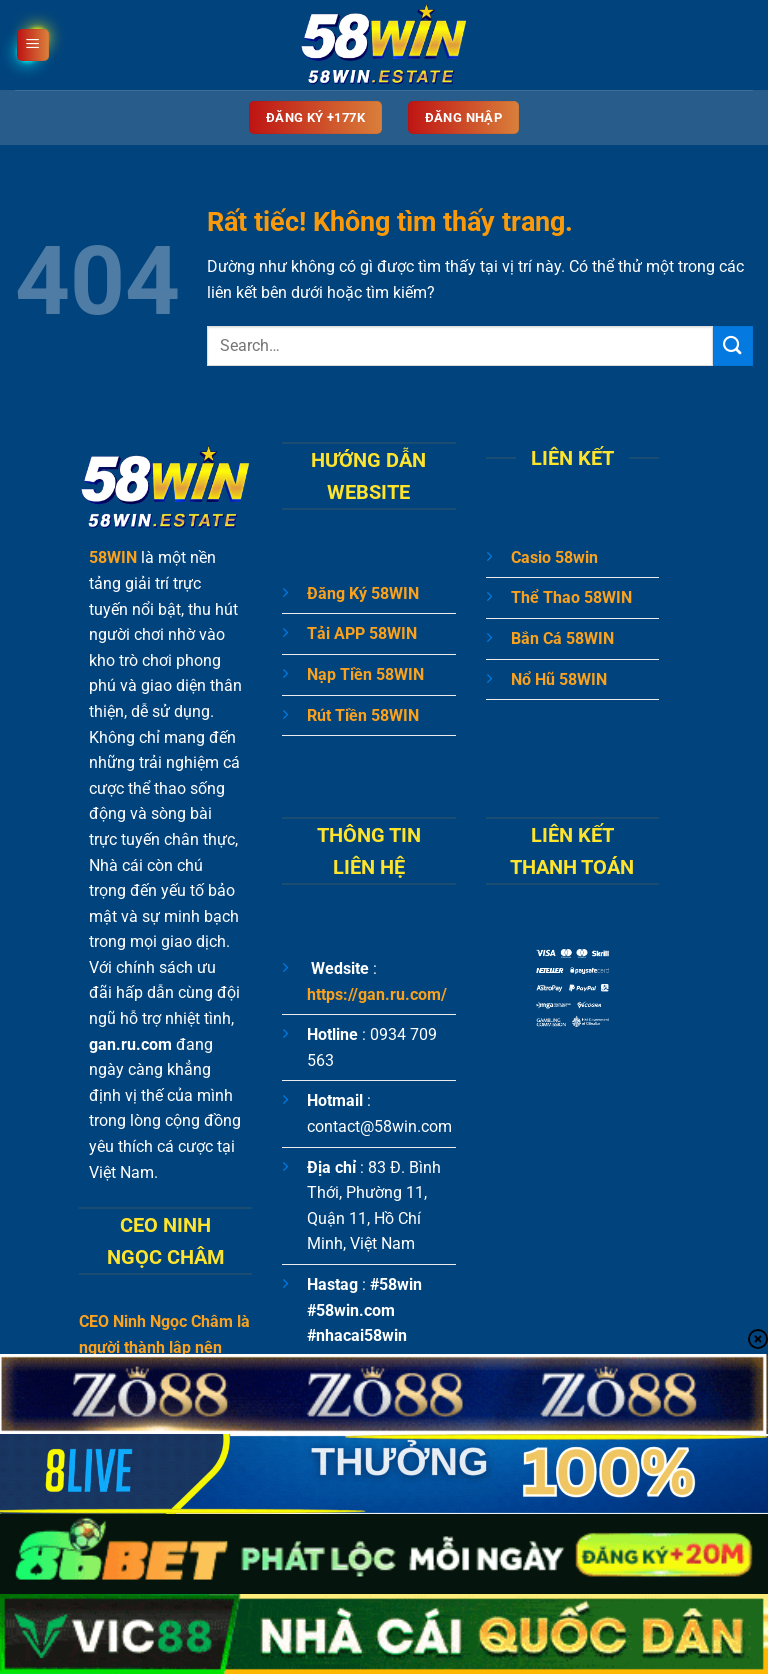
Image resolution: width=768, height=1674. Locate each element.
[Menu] (33, 45)
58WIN (113, 557)
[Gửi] (733, 345)
